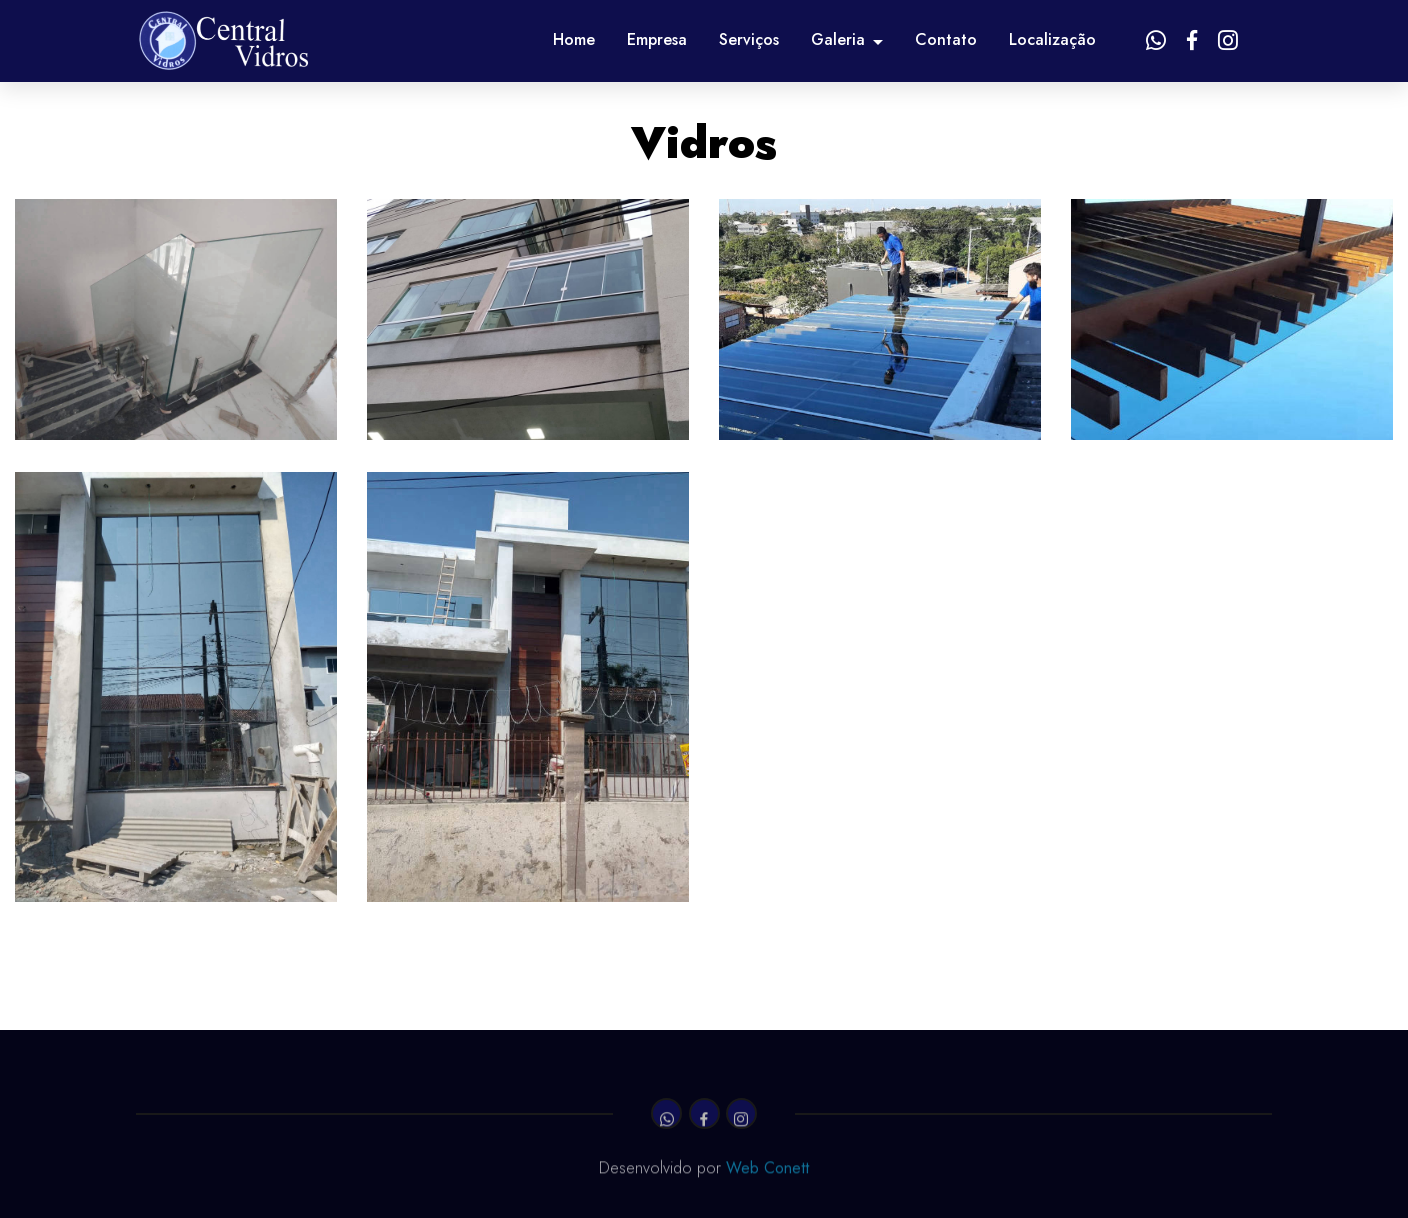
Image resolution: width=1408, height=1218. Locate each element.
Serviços (749, 39)
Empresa (657, 39)
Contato (946, 39)
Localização (1052, 39)
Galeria (838, 39)
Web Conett (767, 1170)
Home (574, 39)
